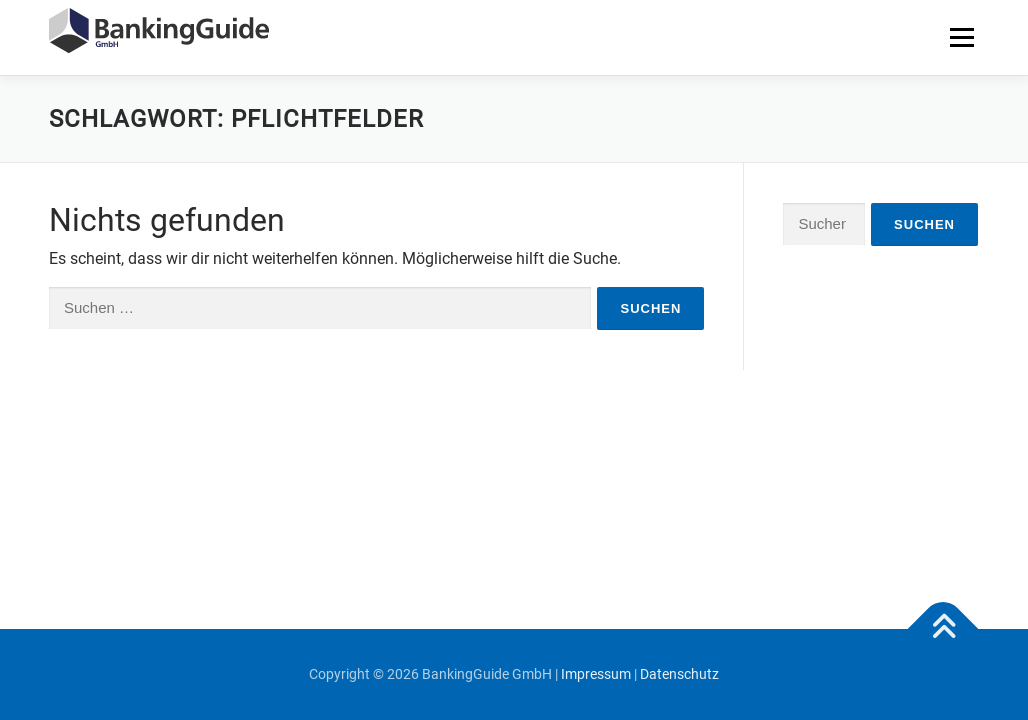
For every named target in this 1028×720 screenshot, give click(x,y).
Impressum (596, 674)
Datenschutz (679, 674)
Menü (961, 37)
